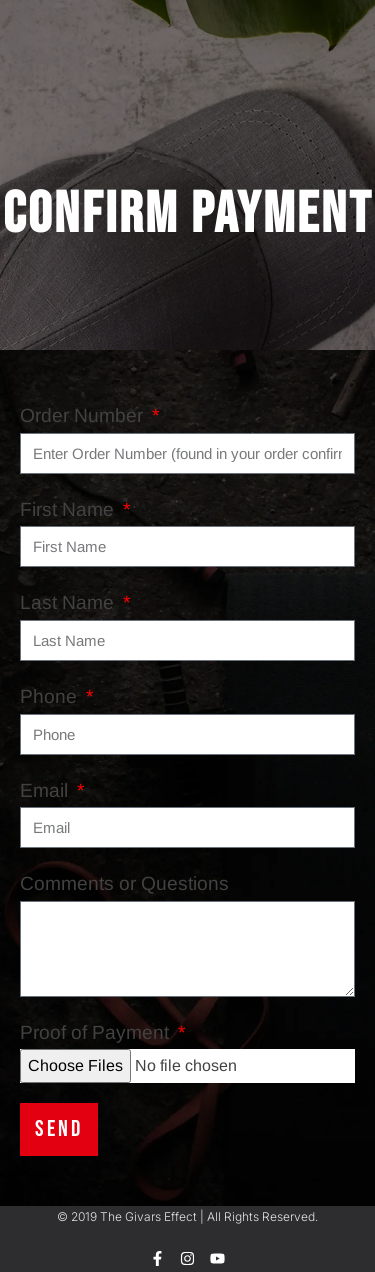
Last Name (69, 602)
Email (46, 790)
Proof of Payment (97, 1032)
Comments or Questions (124, 883)
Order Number (84, 415)
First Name (69, 509)
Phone (51, 696)
